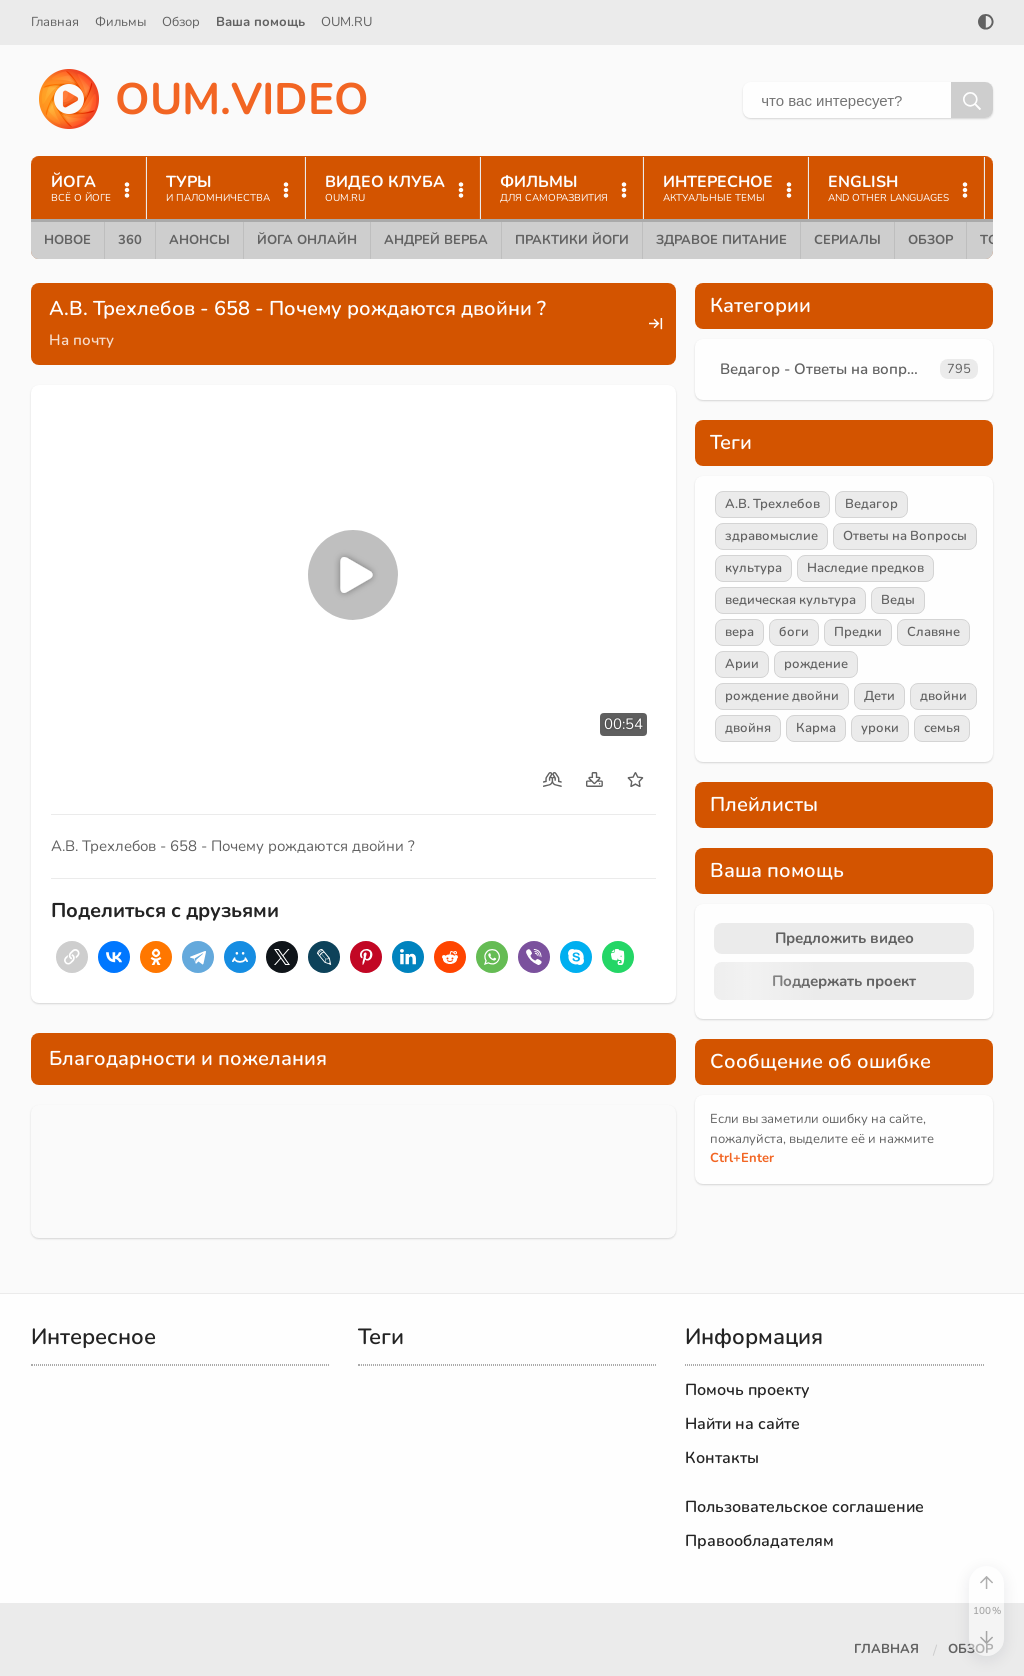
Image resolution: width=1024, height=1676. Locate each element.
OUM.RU (346, 22)
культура (753, 568)
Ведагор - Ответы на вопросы (826, 369)
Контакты (722, 1458)
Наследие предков (865, 568)
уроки (880, 728)
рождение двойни (782, 696)
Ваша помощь (260, 22)
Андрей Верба (436, 240)
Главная (55, 22)
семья (942, 728)
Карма (816, 728)
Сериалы (847, 240)
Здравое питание (721, 240)
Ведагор (871, 504)
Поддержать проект (844, 981)
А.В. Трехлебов (772, 504)
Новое (67, 240)
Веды (898, 600)
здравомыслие (771, 536)
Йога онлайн (307, 240)
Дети (879, 696)
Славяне (933, 632)
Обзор (181, 22)
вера (739, 632)
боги (794, 632)
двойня (748, 728)
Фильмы (120, 22)
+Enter (742, 1158)
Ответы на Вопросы (905, 536)
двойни (943, 696)
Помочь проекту (747, 1390)
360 (130, 240)
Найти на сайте (742, 1424)
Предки (858, 632)
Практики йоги (572, 240)
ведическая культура (790, 600)
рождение (816, 664)
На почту (81, 340)
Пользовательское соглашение (804, 1507)
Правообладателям (759, 1541)
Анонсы (199, 240)
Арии (742, 664)
